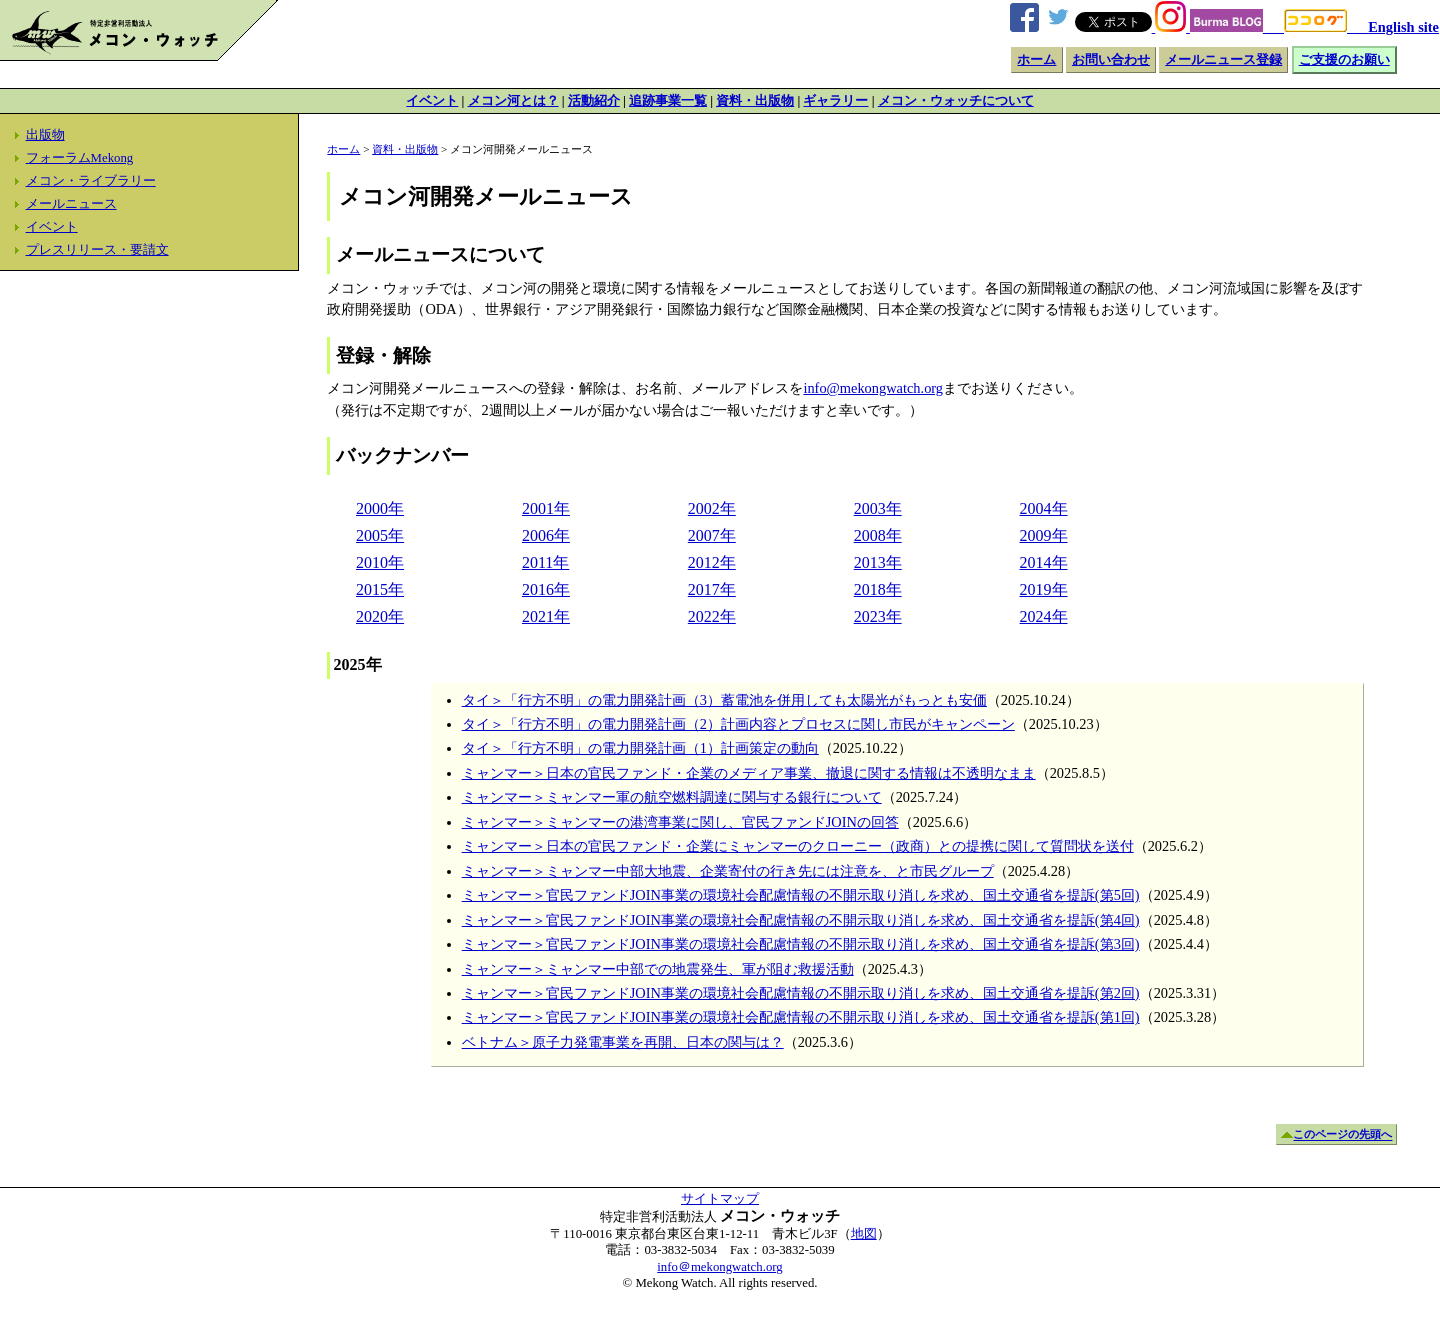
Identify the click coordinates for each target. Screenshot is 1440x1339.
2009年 (1044, 535)
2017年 (712, 589)
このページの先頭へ (1342, 1135)
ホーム (1036, 60)
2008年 (878, 535)
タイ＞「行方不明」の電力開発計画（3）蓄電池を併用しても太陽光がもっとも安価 (724, 700)
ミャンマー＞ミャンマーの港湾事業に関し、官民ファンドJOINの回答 (680, 822)
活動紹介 (594, 101)
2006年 (546, 535)
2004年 (1044, 508)
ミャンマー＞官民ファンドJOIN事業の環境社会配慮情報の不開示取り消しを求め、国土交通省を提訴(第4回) (801, 920)
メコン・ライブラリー (91, 181)
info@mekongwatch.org (873, 388)
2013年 (878, 562)
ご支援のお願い (1344, 60)
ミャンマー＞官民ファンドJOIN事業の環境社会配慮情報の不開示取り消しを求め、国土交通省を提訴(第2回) (801, 993)
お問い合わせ (1111, 60)
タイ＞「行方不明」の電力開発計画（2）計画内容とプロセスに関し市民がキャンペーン (738, 724)
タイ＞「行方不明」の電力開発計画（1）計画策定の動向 (640, 748)
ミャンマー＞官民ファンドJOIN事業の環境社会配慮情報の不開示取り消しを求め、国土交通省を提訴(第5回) (801, 895)
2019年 (1044, 589)
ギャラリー (835, 101)
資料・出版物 (755, 101)
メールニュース (71, 204)
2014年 (1044, 562)
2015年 (380, 589)
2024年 (1044, 616)
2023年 (878, 616)
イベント (432, 101)
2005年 (380, 535)
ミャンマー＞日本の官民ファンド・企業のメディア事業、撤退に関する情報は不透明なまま (749, 773)
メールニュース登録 (1223, 60)
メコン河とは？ (513, 101)
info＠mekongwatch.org (719, 1267)
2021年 (546, 616)
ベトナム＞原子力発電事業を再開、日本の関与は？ (623, 1042)
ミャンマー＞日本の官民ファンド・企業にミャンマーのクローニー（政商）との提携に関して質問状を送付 (798, 846)
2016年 (546, 589)
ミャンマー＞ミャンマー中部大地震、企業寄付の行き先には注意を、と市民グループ (728, 871)
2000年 (380, 508)
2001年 (546, 508)
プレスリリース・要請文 (97, 250)
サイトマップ (720, 1199)
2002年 (712, 508)
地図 (864, 1234)
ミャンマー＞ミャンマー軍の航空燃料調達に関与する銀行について (672, 797)
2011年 (545, 562)
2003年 (878, 508)
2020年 (380, 616)
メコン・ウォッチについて (956, 101)
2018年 (878, 589)
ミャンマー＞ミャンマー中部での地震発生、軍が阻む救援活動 (658, 969)
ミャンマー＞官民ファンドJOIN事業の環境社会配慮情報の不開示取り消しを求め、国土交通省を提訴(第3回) (801, 944)
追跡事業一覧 (668, 101)
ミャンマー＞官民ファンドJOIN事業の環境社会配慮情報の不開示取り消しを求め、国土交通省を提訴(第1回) (801, 1017)
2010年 (380, 562)
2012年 (712, 562)
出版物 (45, 135)
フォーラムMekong (80, 158)
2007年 (712, 535)
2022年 (712, 616)
